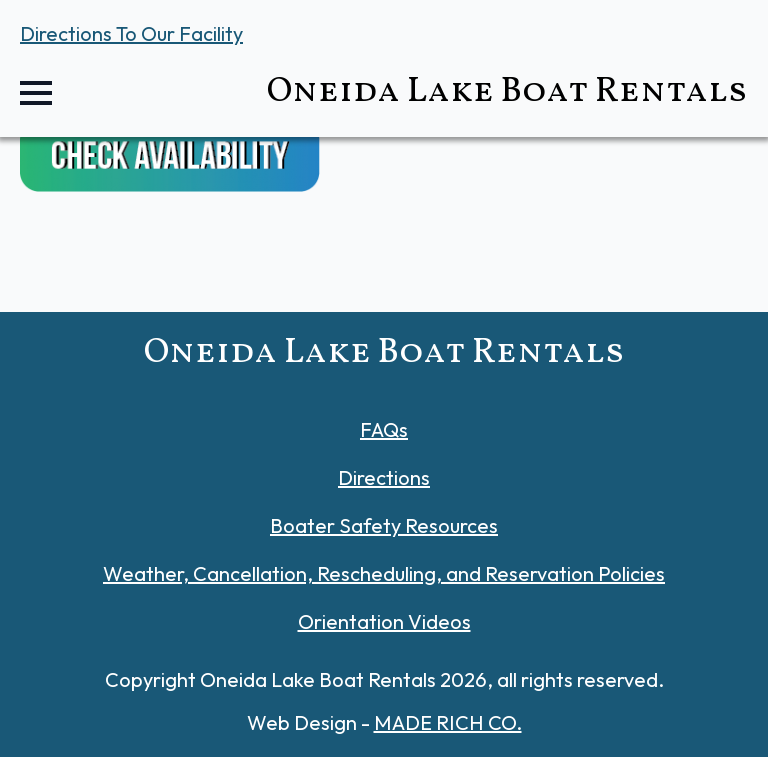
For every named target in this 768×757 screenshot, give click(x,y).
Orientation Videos (384, 621)
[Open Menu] (36, 93)
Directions (384, 477)
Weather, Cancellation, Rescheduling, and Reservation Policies (384, 573)
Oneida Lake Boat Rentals (507, 92)
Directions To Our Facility (131, 33)
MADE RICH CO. (448, 722)
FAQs (384, 429)
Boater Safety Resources (384, 525)
